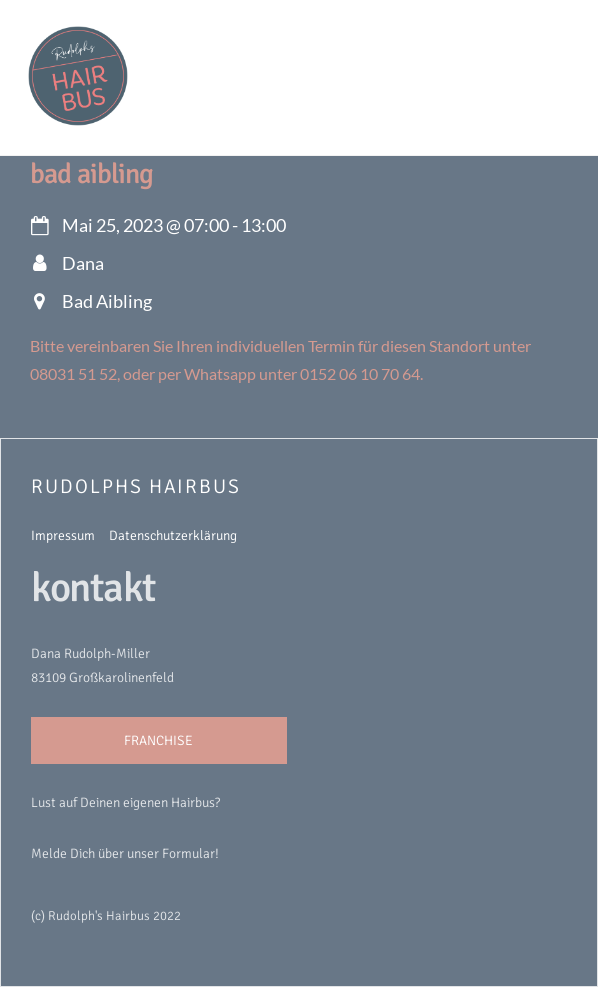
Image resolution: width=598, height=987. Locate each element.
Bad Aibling (92, 174)
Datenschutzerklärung (173, 535)
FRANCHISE (158, 740)
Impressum (63, 535)
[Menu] (548, 27)
